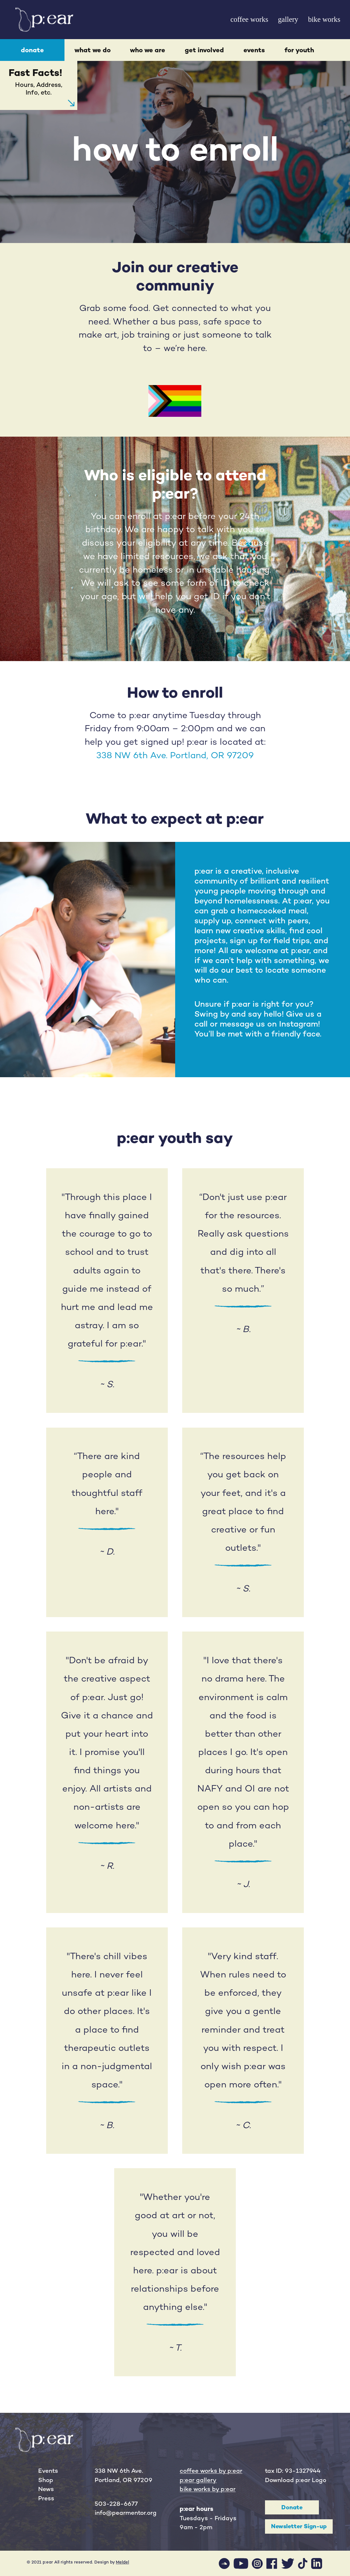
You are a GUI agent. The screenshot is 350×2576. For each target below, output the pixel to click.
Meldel (122, 2562)
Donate (292, 2507)
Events (48, 2471)
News (46, 2489)
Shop (45, 2480)
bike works (324, 19)
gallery (288, 19)
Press (46, 2498)
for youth (299, 50)
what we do (92, 50)
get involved (204, 50)
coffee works (249, 19)
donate (32, 50)
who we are (147, 50)
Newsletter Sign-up (299, 2526)
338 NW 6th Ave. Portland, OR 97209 (175, 755)
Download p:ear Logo (295, 2480)
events (254, 50)
